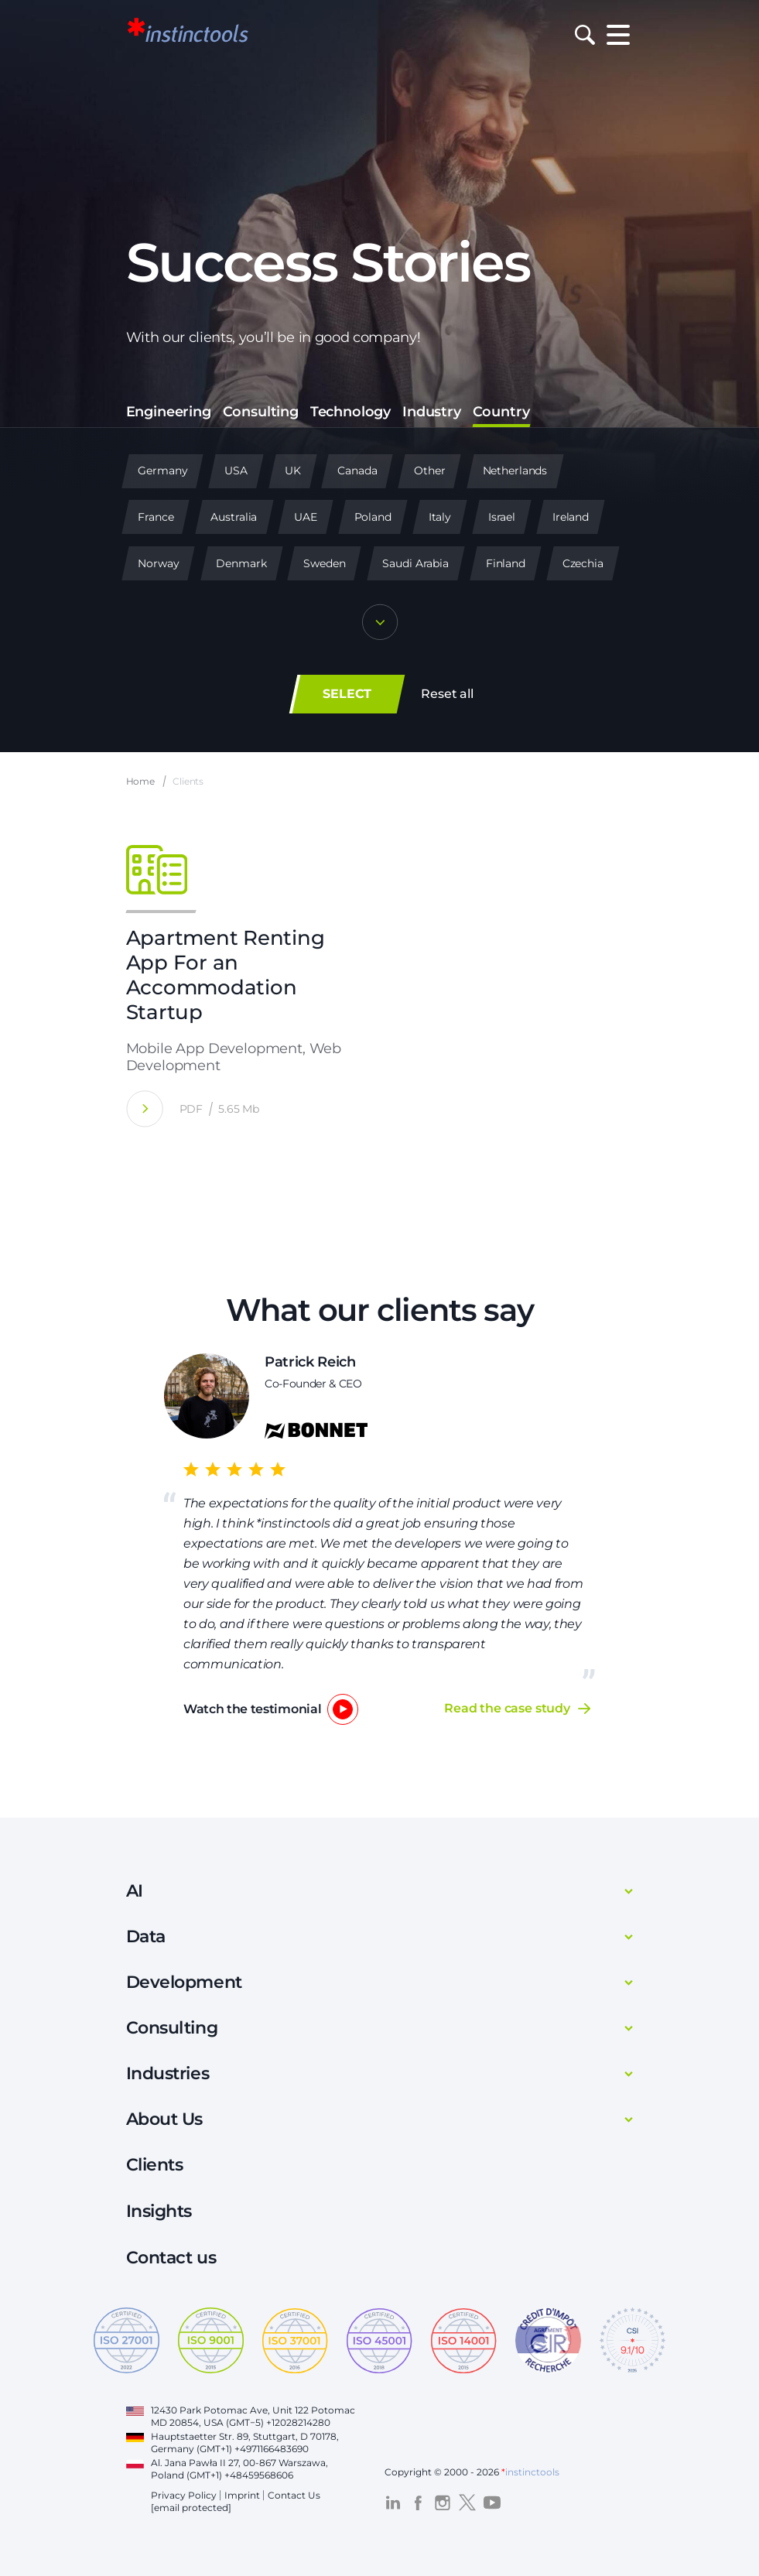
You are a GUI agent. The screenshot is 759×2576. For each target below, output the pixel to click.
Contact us (171, 2257)
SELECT (347, 694)
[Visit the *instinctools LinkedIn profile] (393, 2502)
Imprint (242, 2495)
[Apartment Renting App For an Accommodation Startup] (145, 1109)
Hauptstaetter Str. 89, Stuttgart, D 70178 (244, 2436)
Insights (159, 2211)
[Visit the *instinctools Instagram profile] (442, 2502)
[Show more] (379, 624)
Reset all (447, 694)
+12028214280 (298, 2422)
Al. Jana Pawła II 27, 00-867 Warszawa (238, 2462)
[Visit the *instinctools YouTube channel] (492, 2502)
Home (141, 782)
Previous (132, 1539)
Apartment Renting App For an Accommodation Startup (225, 975)
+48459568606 (258, 2475)
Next (627, 1540)
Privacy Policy (184, 2495)
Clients (154, 2164)
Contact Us (294, 2495)
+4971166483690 (271, 2449)
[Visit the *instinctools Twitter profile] (467, 2502)
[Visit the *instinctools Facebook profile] (417, 2502)
